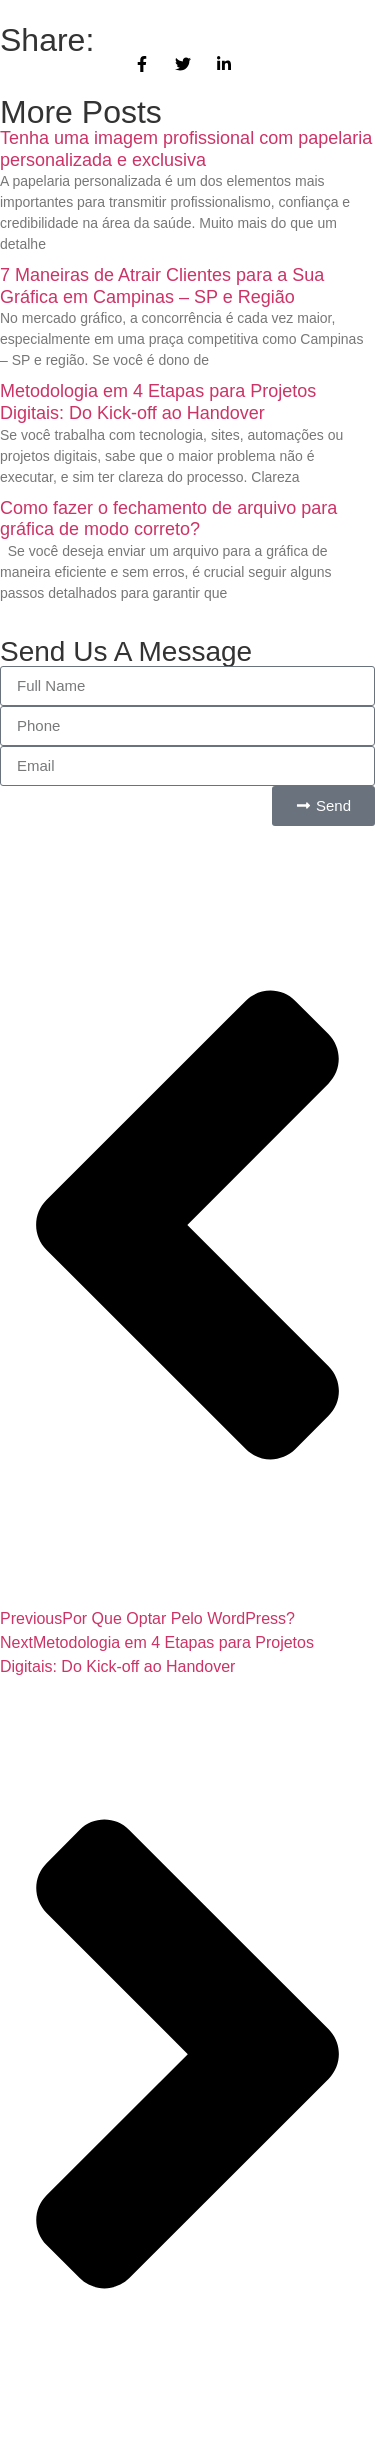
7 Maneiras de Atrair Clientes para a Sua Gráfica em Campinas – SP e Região (162, 286)
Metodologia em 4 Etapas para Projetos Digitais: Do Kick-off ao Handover (158, 402)
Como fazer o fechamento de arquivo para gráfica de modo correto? (168, 519)
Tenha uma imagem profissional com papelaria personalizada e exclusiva (186, 149)
